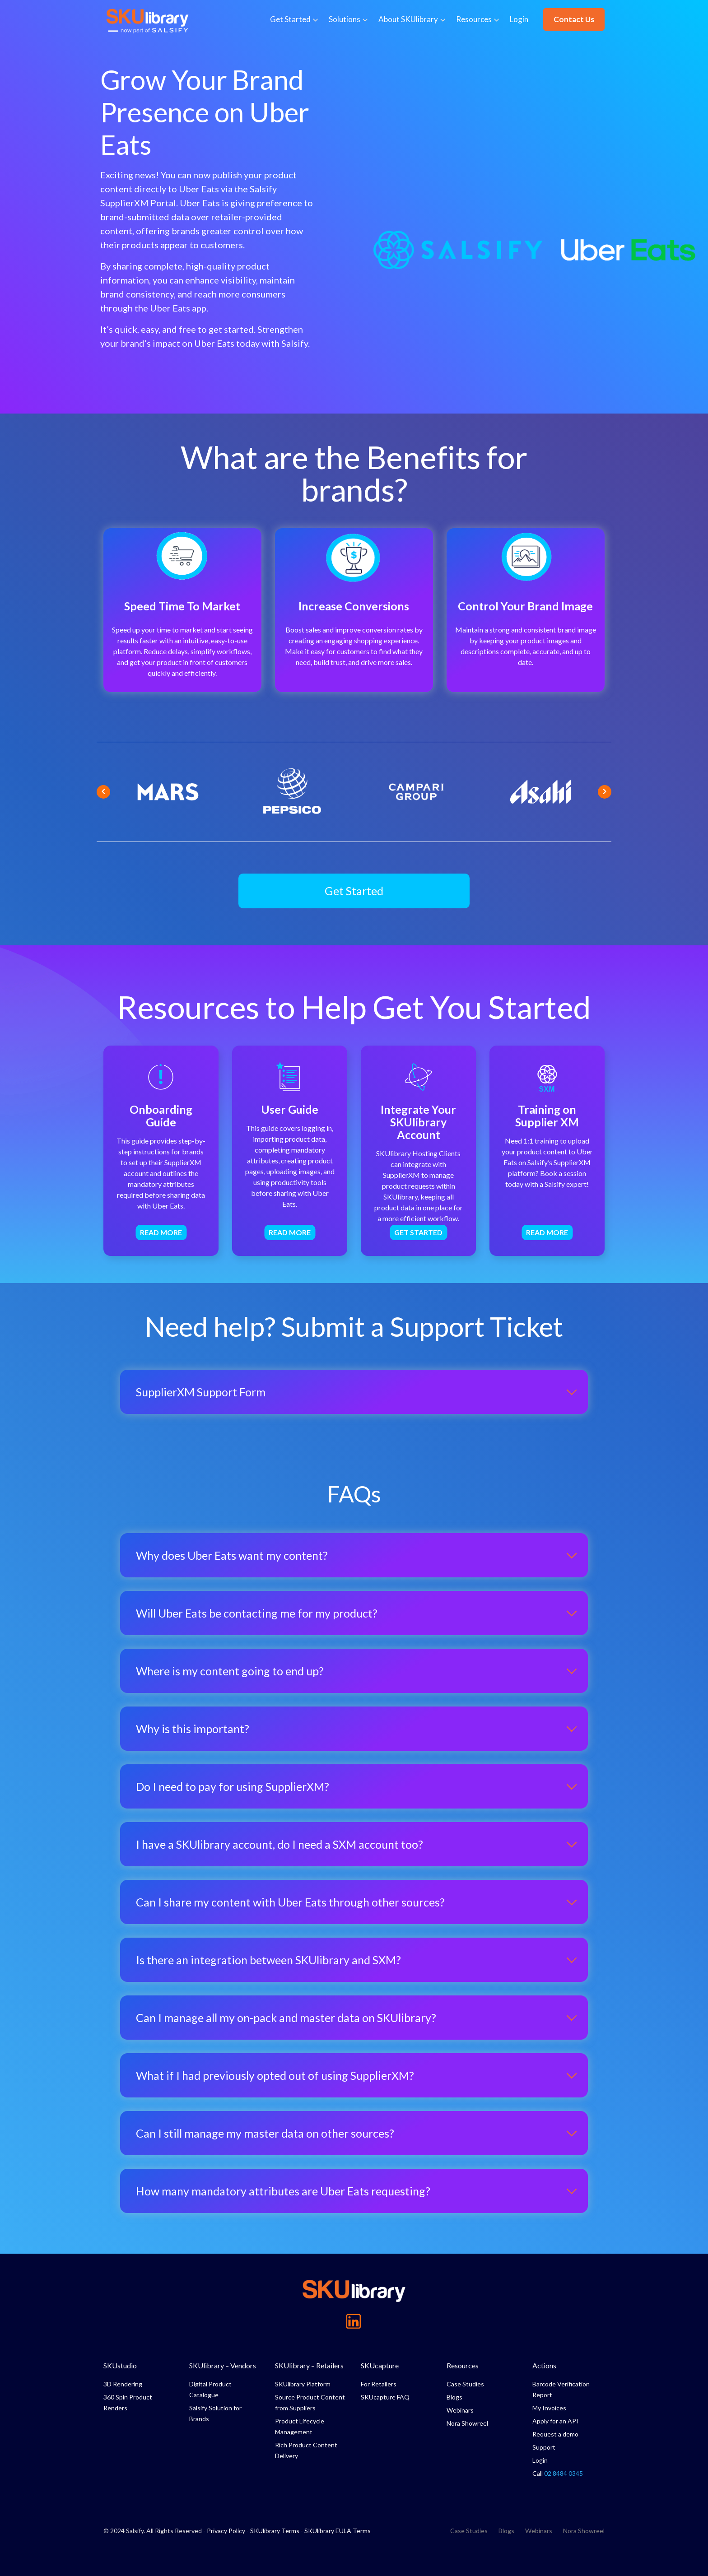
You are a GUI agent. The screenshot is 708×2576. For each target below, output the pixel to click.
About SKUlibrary (408, 19)
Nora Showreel (467, 2423)
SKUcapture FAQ (385, 2397)
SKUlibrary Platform (303, 2384)
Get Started (290, 19)
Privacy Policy (226, 2530)
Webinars (460, 2410)
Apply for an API (555, 2421)
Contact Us (574, 19)
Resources (474, 19)
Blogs (454, 2397)
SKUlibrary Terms (274, 2530)
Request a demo (555, 2434)
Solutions (344, 19)
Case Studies (465, 2384)
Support (543, 2447)
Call (557, 2473)
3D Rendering (122, 2384)
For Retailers (378, 2384)
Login (519, 19)
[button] (354, 891)
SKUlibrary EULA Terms (337, 2530)
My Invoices (549, 2408)
